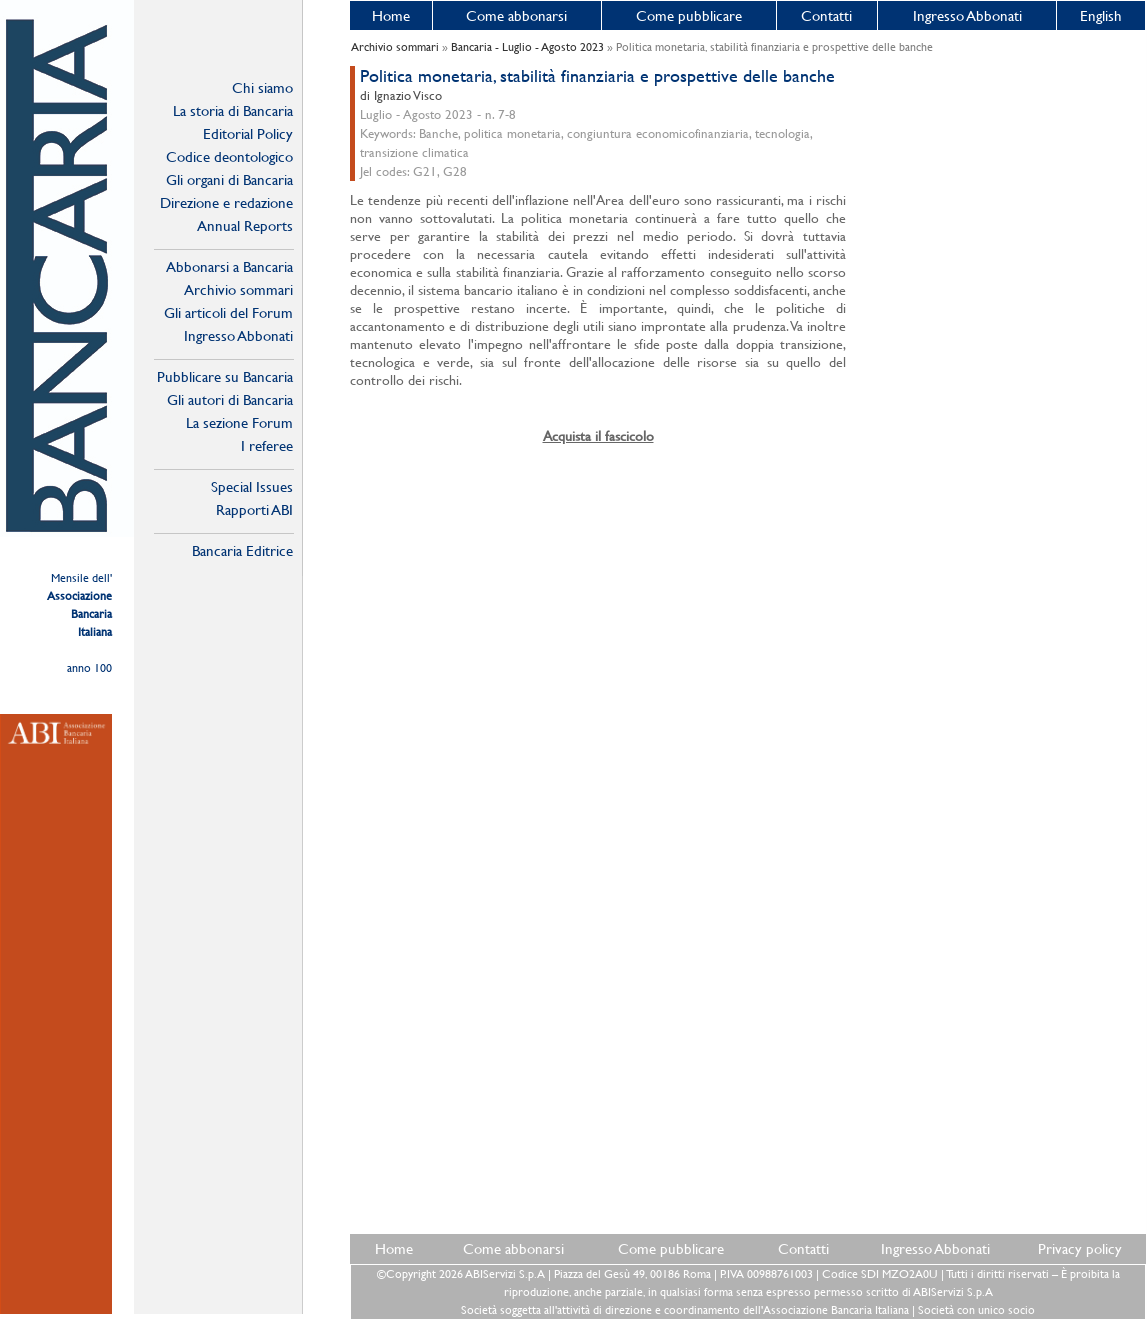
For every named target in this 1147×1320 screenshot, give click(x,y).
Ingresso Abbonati (967, 15)
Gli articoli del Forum (228, 312)
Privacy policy (1080, 1248)
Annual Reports (245, 225)
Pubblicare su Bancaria (225, 376)
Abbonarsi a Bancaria (229, 266)
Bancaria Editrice (242, 550)
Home (391, 15)
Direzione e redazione (226, 202)
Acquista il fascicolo (598, 436)
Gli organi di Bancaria (229, 179)
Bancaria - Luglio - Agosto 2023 (527, 47)
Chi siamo (262, 87)
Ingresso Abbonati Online (238, 336)
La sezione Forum (239, 422)
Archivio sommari (238, 289)
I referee (267, 445)
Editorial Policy (248, 133)
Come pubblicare (689, 15)
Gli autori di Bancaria (230, 399)
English (1101, 15)
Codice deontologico (229, 156)
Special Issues (252, 486)
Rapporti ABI (254, 509)
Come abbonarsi (516, 15)
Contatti (826, 15)
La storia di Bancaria (233, 110)
